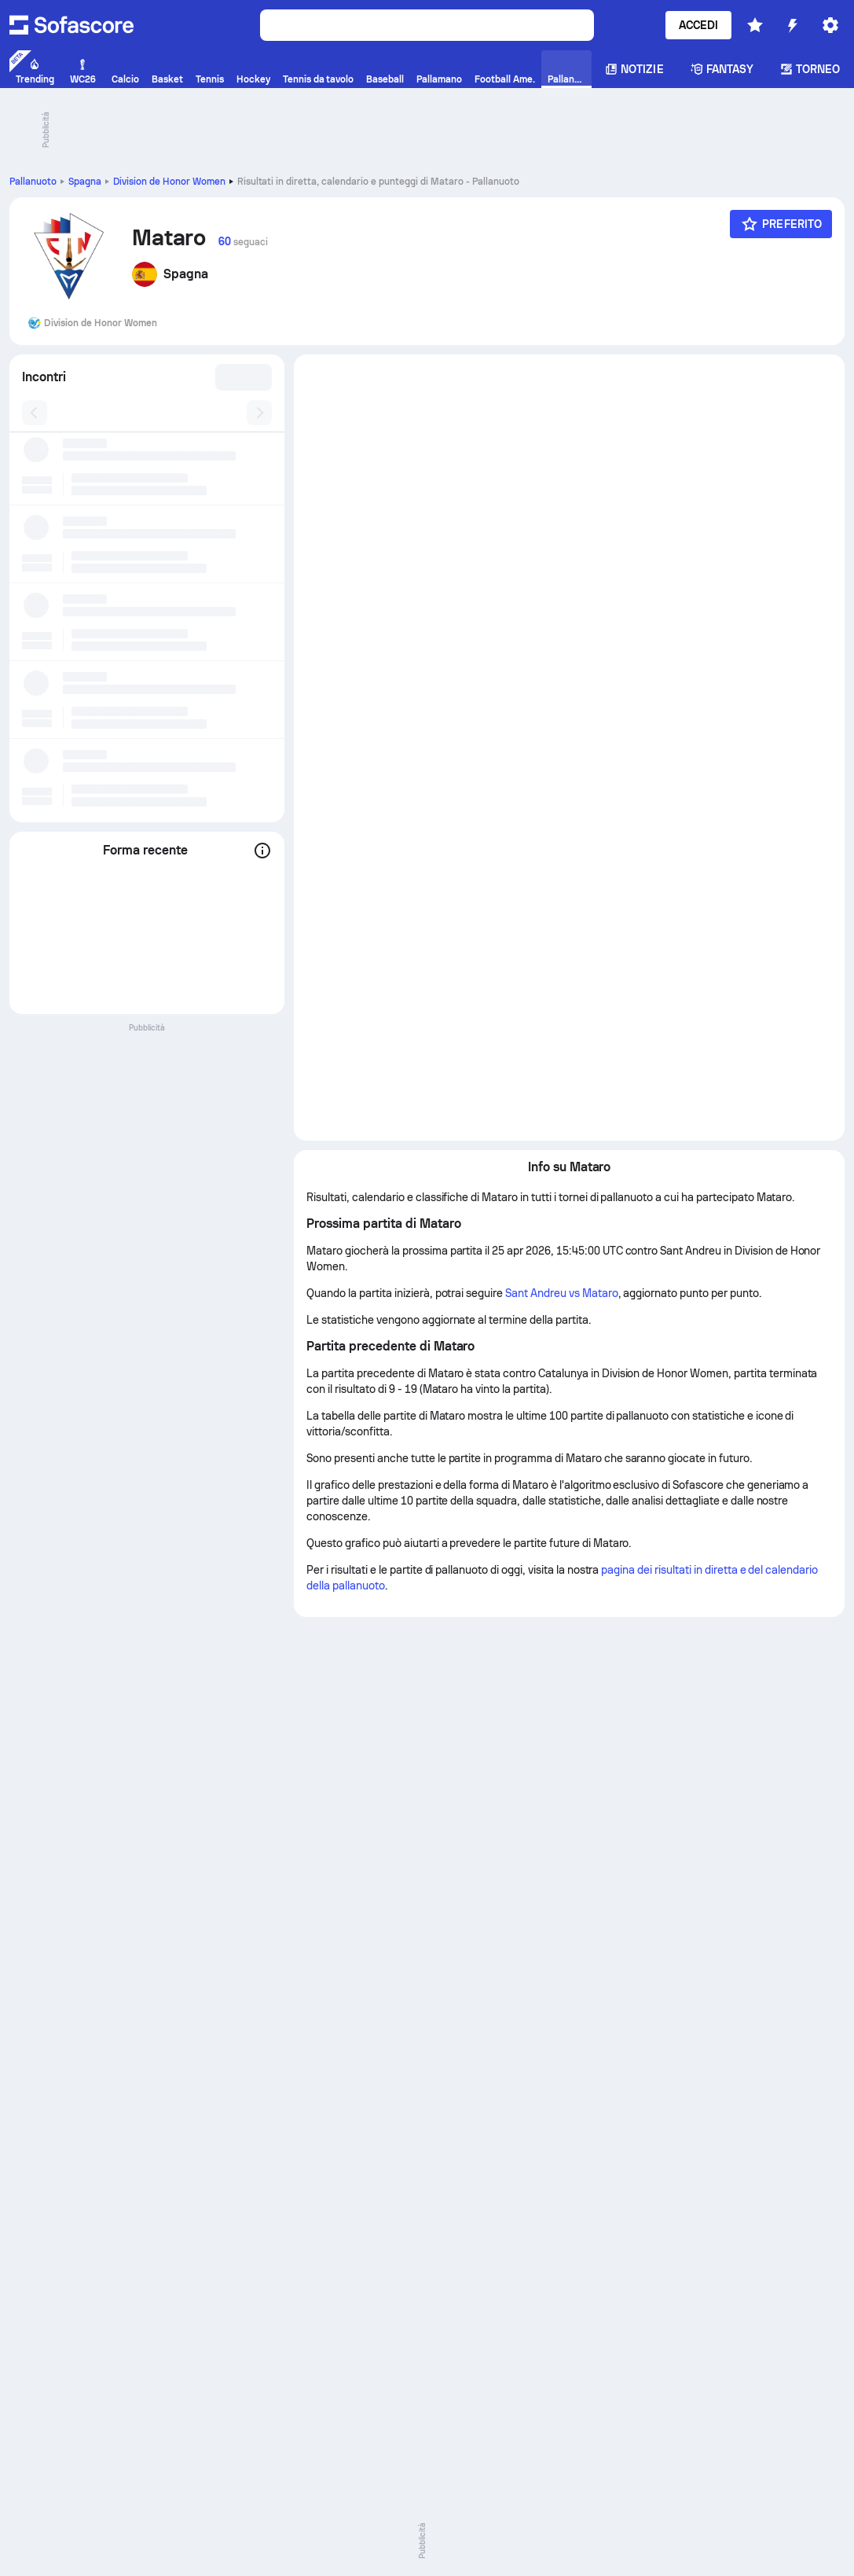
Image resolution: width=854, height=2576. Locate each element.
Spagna (84, 181)
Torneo (810, 69)
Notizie (634, 69)
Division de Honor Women (169, 181)
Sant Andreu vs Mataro (561, 1293)
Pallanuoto (33, 181)
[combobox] (241, 377)
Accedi (698, 25)
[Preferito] (781, 224)
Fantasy (722, 69)
